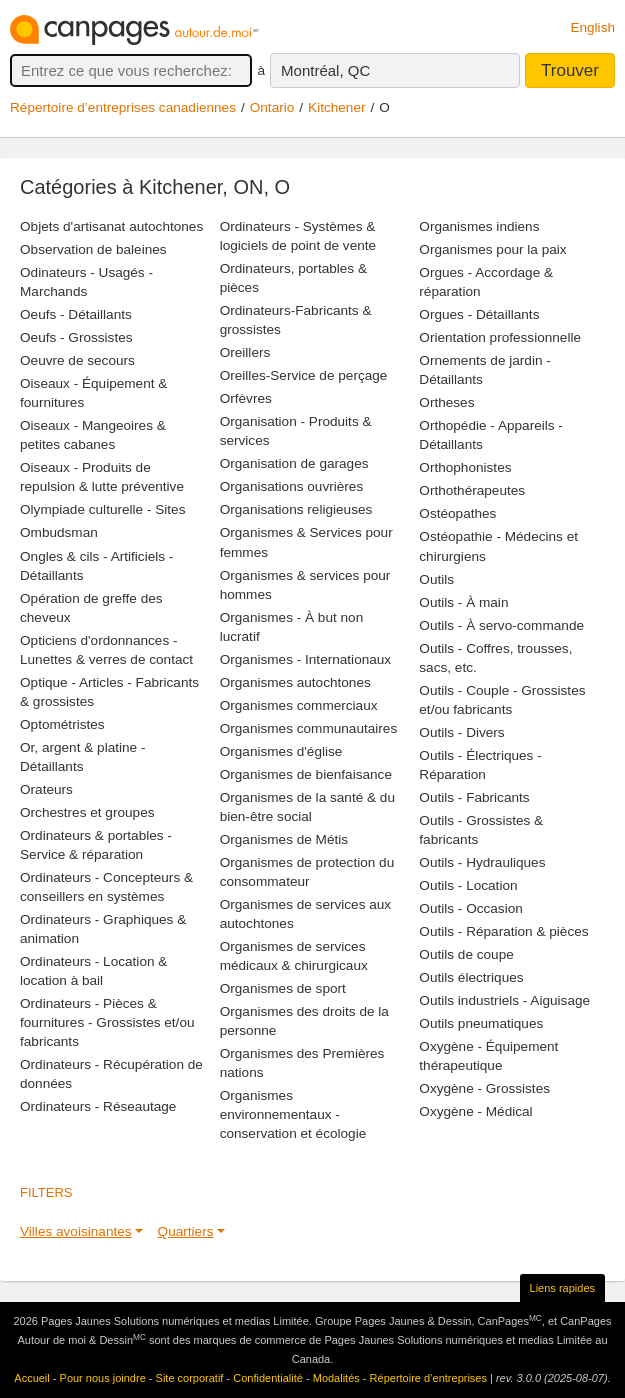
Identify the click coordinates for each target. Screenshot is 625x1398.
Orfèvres (246, 398)
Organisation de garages (294, 463)
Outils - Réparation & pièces (503, 931)
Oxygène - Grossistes (484, 1088)
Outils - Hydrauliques (482, 862)
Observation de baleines (93, 249)
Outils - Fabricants (474, 797)
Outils (436, 579)
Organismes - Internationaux (306, 659)
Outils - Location (468, 885)
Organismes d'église (281, 751)
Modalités (336, 1378)
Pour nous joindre (103, 1378)
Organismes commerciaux (299, 705)
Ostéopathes (457, 513)
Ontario (272, 107)
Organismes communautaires (309, 728)
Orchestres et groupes (87, 812)
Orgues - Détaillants (479, 314)
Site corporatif (190, 1378)
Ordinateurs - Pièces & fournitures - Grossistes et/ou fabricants (107, 1022)
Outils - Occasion (471, 908)
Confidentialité (268, 1378)
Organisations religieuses (296, 509)
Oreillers (245, 352)
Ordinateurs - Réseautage (98, 1106)
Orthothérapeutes (472, 490)
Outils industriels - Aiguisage (504, 1000)
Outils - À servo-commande (501, 625)
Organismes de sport (283, 988)
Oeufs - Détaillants (76, 314)
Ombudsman (59, 532)
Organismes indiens (479, 226)
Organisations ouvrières (292, 486)
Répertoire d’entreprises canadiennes (123, 107)
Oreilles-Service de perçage (304, 375)
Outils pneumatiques (481, 1023)
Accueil (31, 1378)
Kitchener (336, 107)
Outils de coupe (466, 954)
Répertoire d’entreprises (428, 1378)
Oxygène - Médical (475, 1111)
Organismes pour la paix (492, 249)
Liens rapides (562, 1288)
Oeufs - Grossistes (76, 337)
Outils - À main (463, 602)
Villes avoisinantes (76, 1231)
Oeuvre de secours (77, 360)
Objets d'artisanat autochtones (111, 226)
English (592, 27)
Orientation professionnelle (500, 337)
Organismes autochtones (295, 682)
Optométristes (62, 724)
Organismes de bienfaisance (306, 774)
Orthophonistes (465, 467)
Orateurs (46, 789)
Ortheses (446, 402)
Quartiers (186, 1231)
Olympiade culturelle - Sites (102, 509)
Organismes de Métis (284, 839)
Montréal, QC (325, 70)
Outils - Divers (461, 732)
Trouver (570, 70)
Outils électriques (471, 977)
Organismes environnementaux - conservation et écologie (293, 1114)
